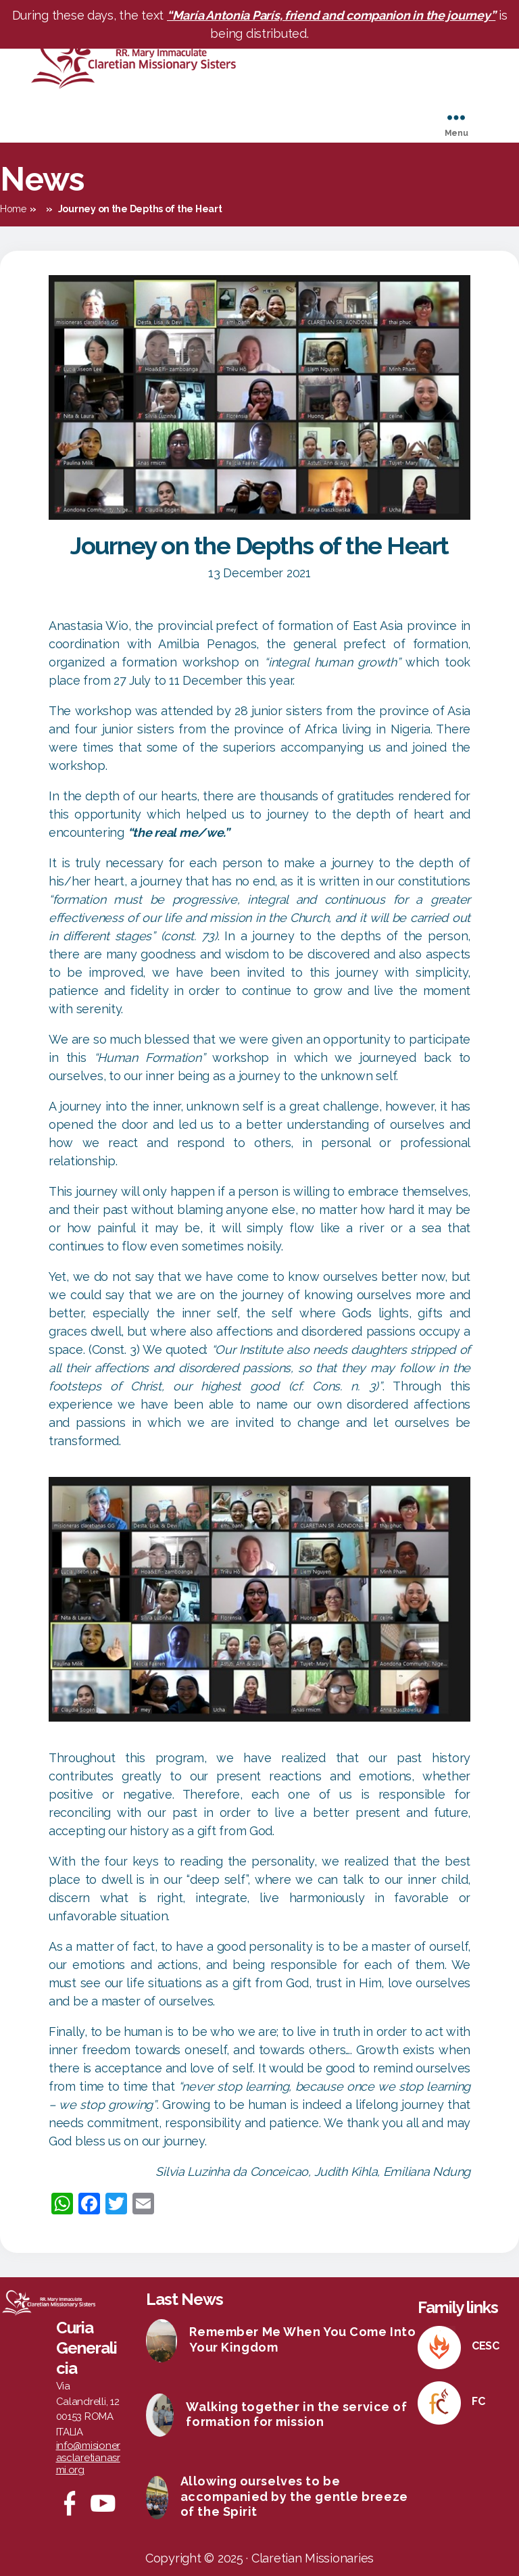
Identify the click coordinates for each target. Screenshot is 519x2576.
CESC (485, 2345)
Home (13, 208)
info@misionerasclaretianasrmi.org (88, 2457)
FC (478, 2401)
